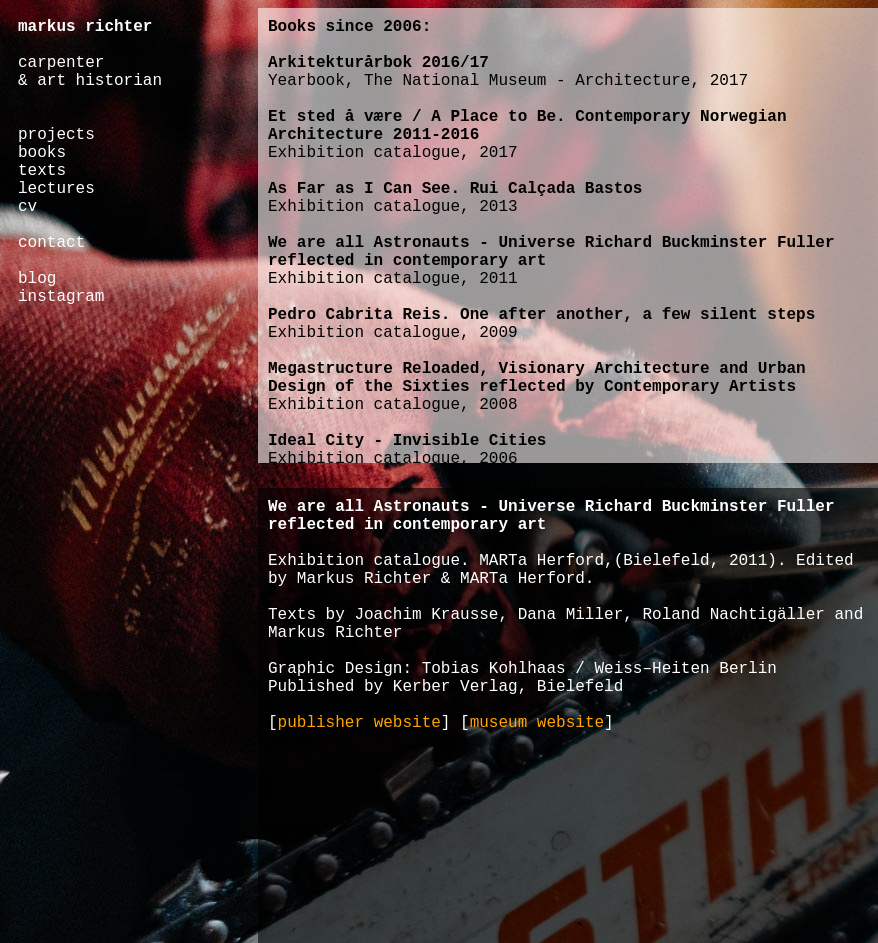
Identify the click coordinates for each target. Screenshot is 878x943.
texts (42, 171)
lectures (56, 189)
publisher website (359, 723)
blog (37, 279)
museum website (537, 723)
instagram (61, 297)
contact (51, 243)
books (42, 153)
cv (27, 207)
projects (56, 135)
